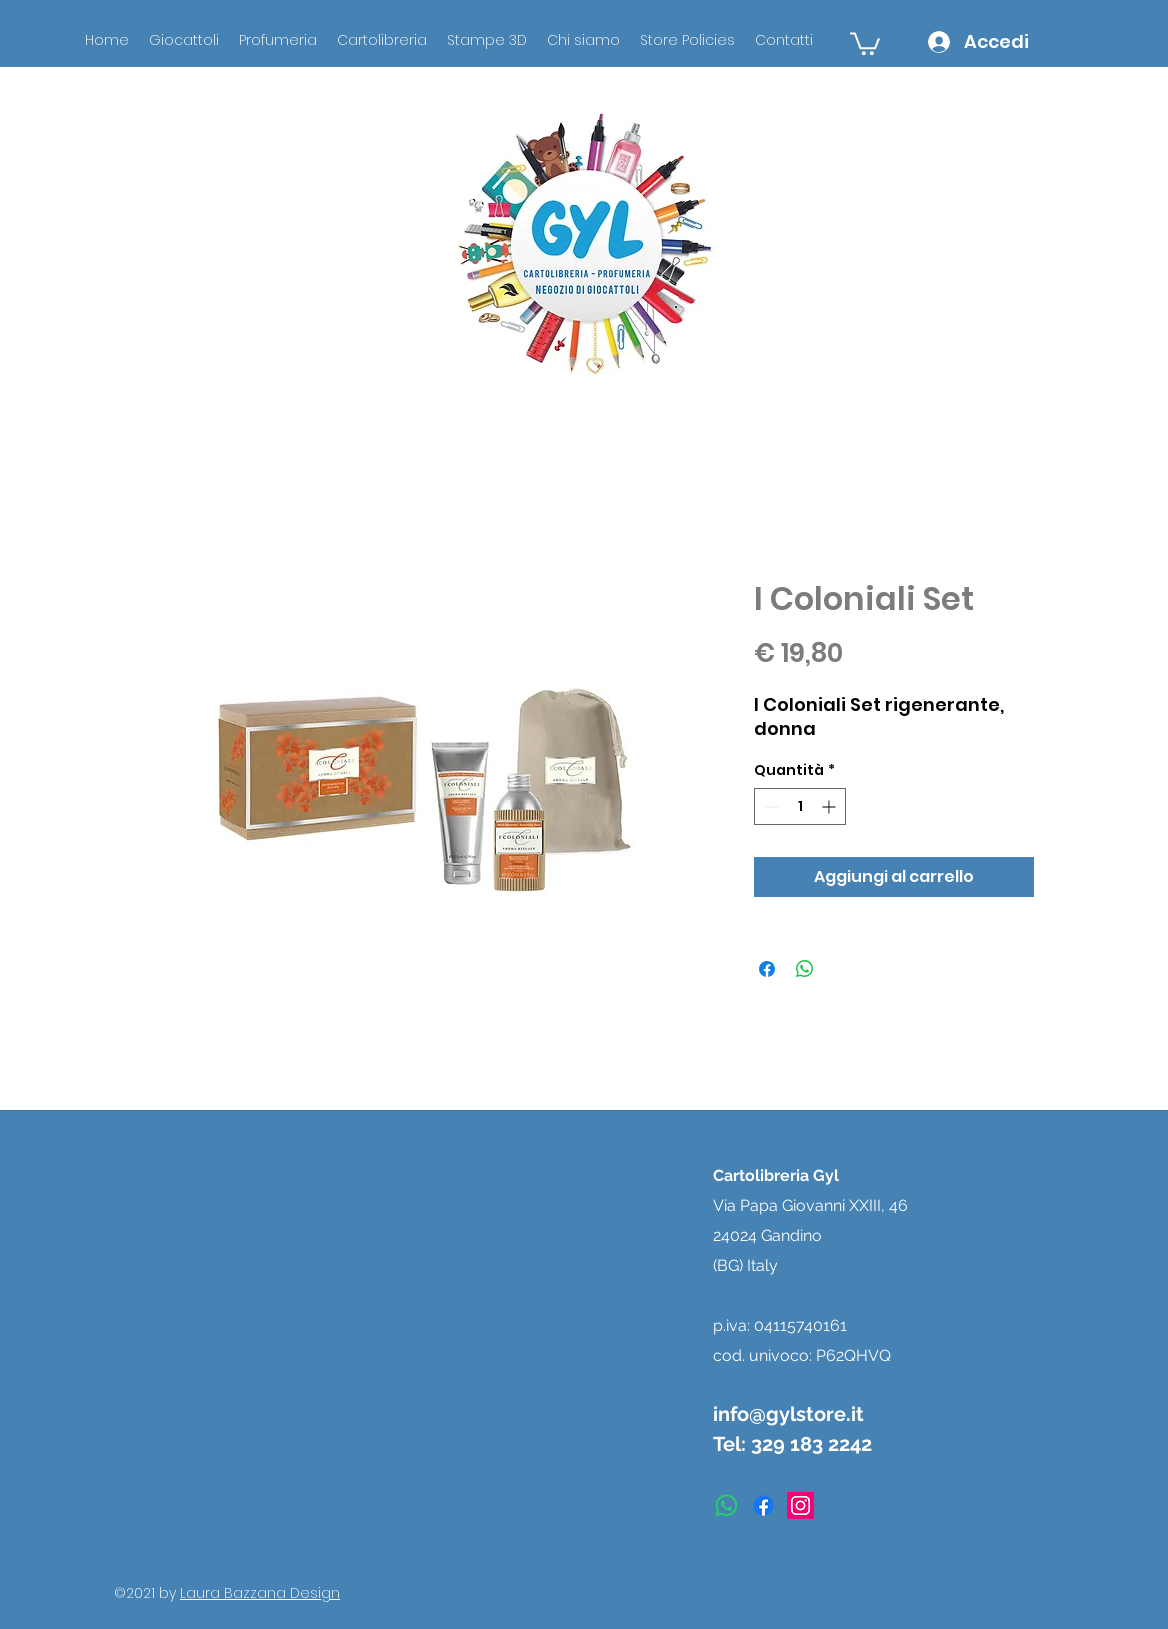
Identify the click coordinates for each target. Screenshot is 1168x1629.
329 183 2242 (811, 1444)
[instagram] (800, 1505)
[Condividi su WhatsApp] (805, 969)
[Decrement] (769, 806)
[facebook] (763, 1505)
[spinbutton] (800, 806)
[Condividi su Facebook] (767, 969)
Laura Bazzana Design (260, 1593)
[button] (865, 42)
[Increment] (830, 806)
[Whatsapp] (726, 1505)
